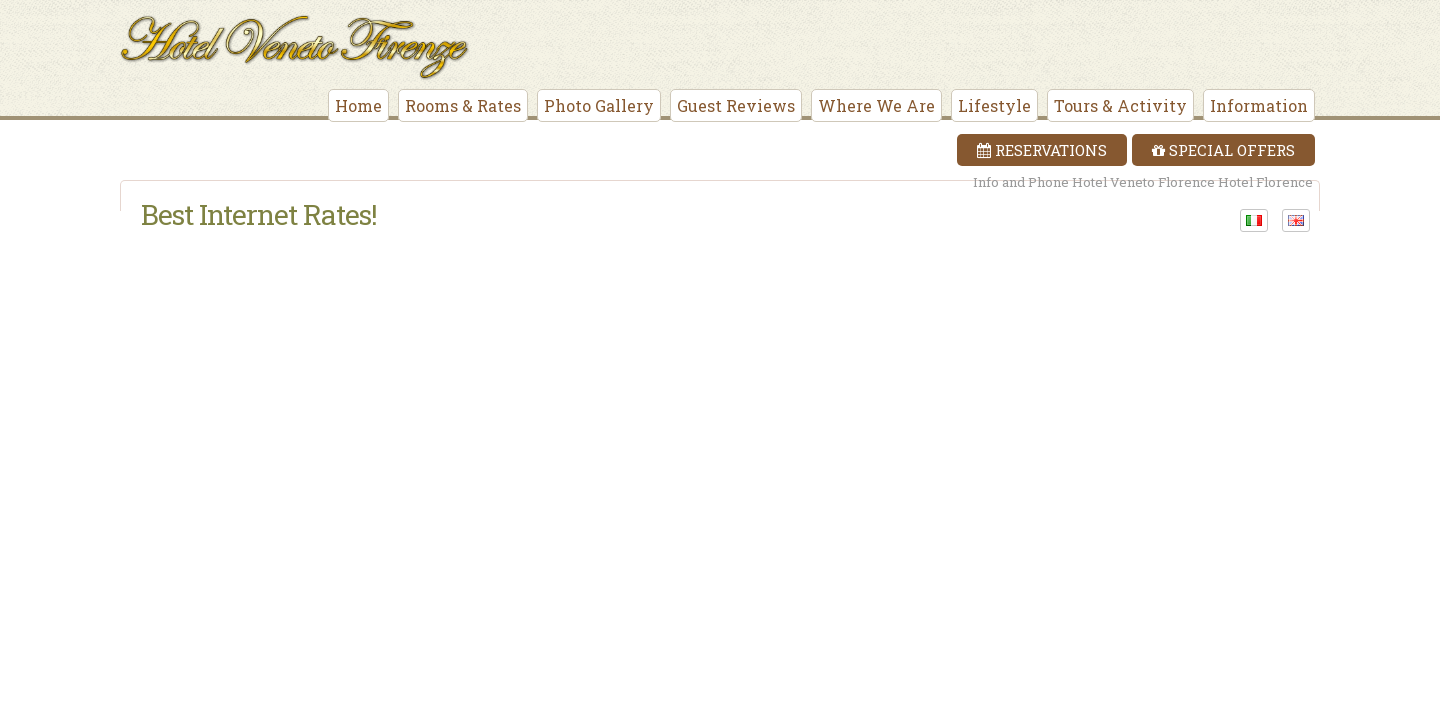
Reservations (1042, 150)
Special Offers (1223, 150)
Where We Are (876, 105)
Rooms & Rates (463, 105)
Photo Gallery (599, 105)
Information (1259, 105)
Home (358, 105)
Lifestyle (994, 105)
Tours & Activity (1120, 105)
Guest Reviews (736, 105)
